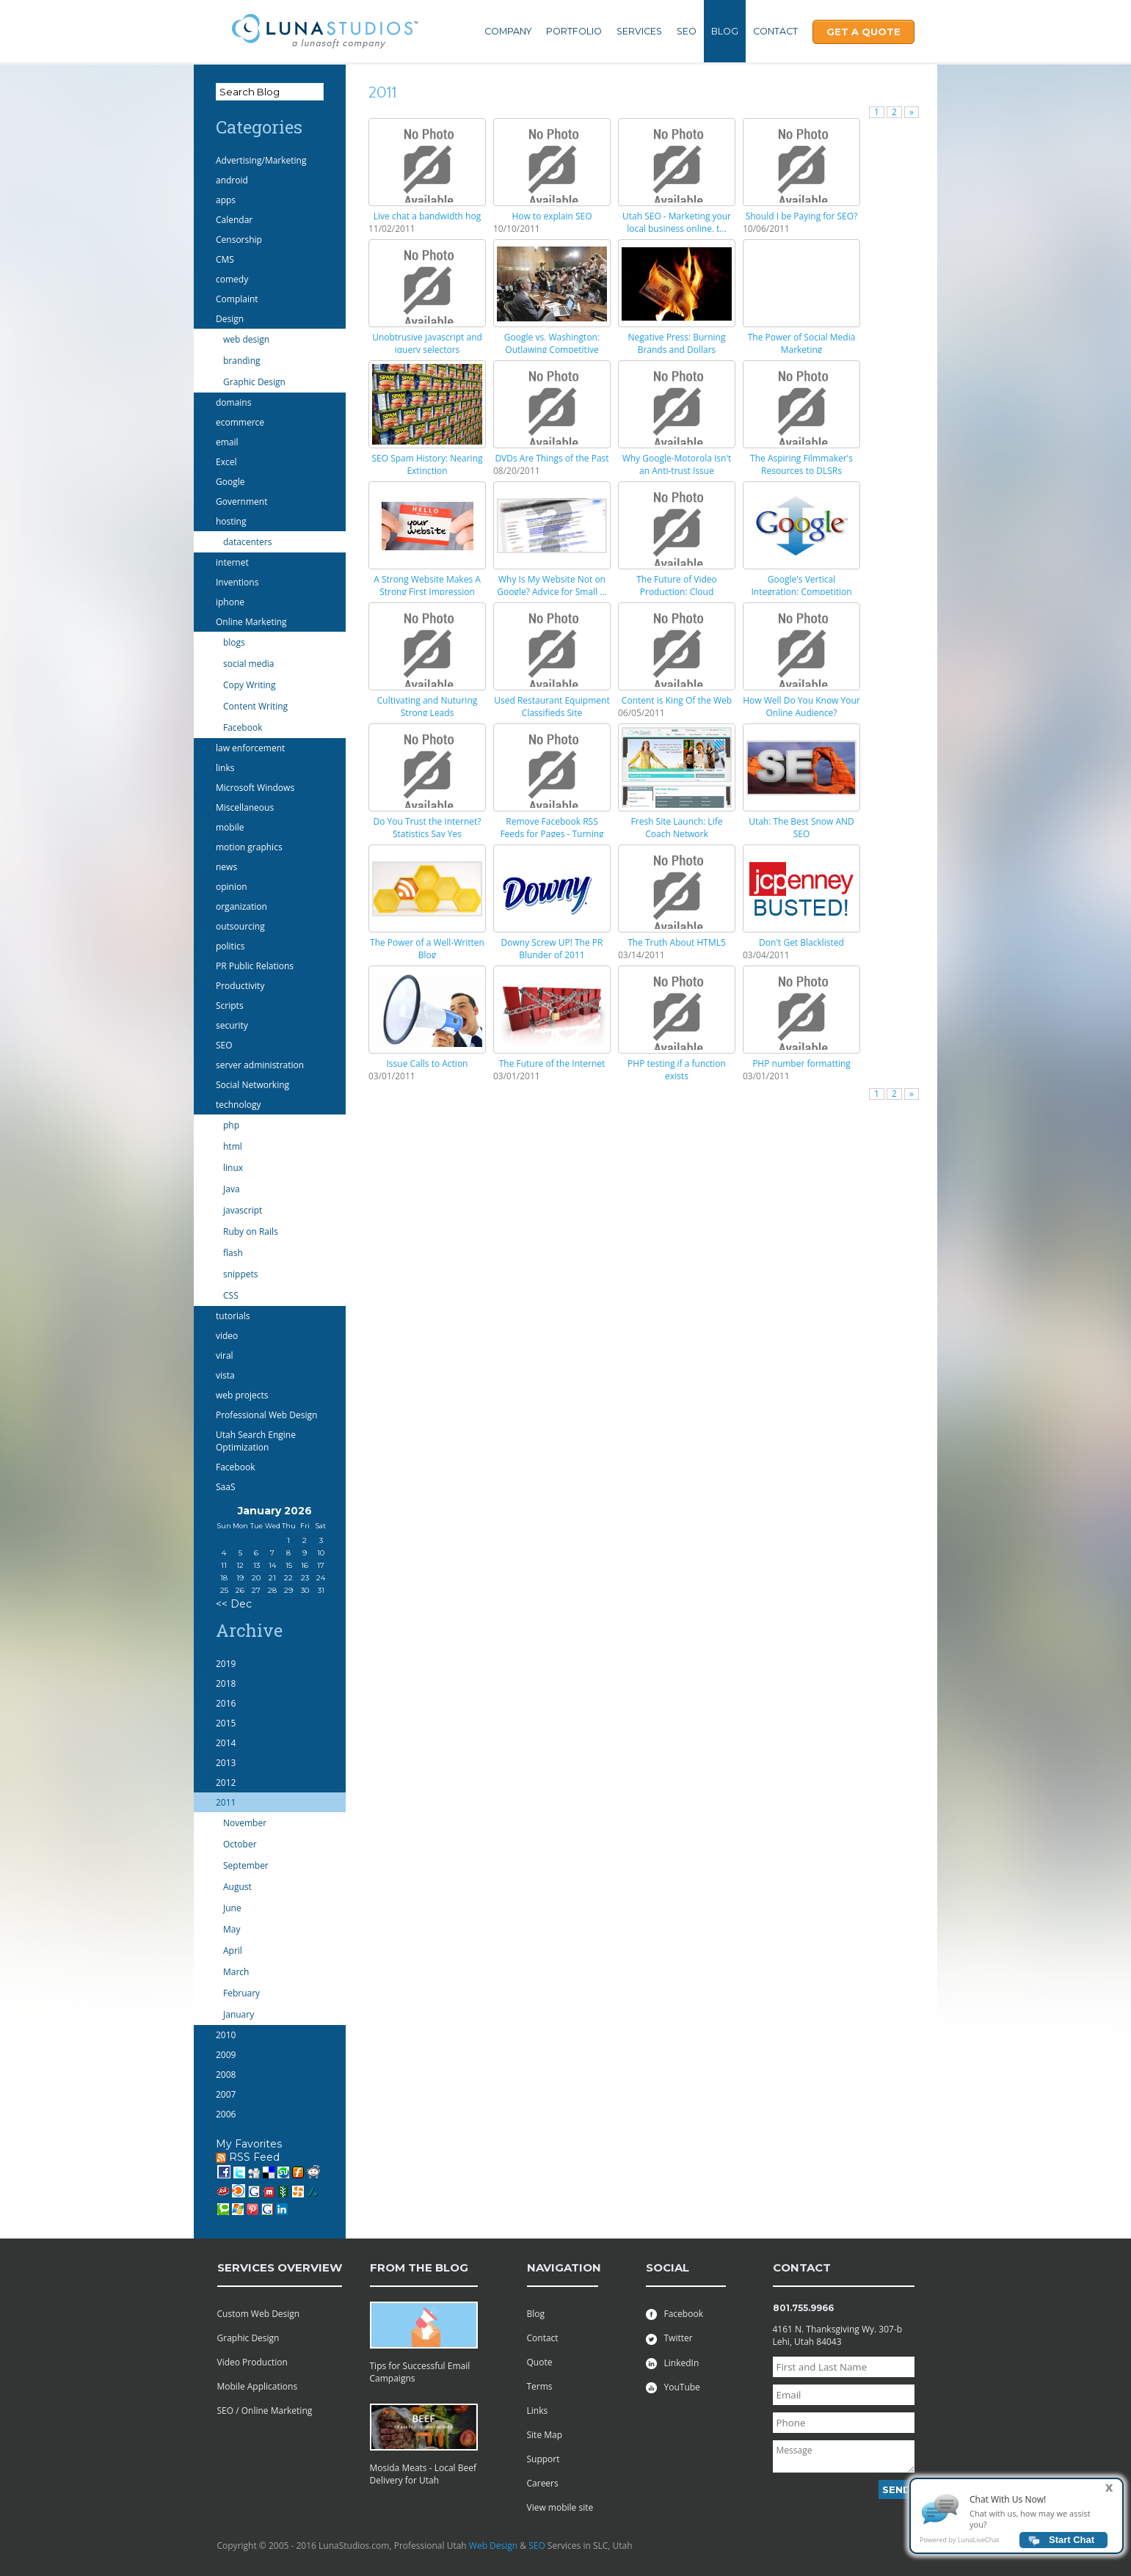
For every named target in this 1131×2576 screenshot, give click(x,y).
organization (241, 906)
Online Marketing (251, 622)
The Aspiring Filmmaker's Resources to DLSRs (801, 464)
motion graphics (249, 847)
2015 (226, 1723)
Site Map (545, 2435)
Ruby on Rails (250, 1231)
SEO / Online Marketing (265, 2410)
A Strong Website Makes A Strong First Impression (427, 585)
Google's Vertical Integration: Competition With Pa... (801, 591)
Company (507, 31)
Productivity (240, 985)
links (225, 768)
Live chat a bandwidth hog (427, 216)
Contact (775, 31)
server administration (260, 1065)
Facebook (242, 727)
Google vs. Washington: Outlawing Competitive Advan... (552, 349)
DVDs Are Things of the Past (551, 458)
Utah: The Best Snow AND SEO (801, 827)
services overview (279, 2267)
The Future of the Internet (552, 1063)
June (232, 1908)
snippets (240, 1274)
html (232, 1146)
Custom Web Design (258, 2313)
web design (246, 339)
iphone (230, 602)
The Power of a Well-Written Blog (427, 948)
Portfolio (574, 31)
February (241, 1993)
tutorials (233, 1316)
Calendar (234, 220)
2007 (226, 2094)
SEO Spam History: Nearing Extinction (426, 464)
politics (230, 946)
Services (639, 31)
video (227, 1335)
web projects (242, 1395)
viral (224, 1355)
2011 (226, 1802)
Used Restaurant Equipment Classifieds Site (551, 706)
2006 (226, 2114)
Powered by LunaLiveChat (959, 2545)
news (226, 867)
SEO (687, 31)
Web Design (493, 2545)
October (240, 1844)
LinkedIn (672, 2363)
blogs (234, 642)
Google (230, 481)
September (246, 1865)
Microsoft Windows (255, 787)
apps (226, 200)
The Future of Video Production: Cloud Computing (676, 591)
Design (230, 319)
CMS (225, 259)
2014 (226, 1743)
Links (537, 2410)
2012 (226, 1782)
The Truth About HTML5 (677, 942)
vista (225, 1375)
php (231, 1125)
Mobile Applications (257, 2386)
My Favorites (249, 2143)
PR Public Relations (255, 966)
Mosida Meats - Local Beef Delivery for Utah (423, 2474)
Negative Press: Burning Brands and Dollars (677, 343)
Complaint (237, 299)
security (232, 1025)
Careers (543, 2483)
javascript (242, 1210)
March (236, 1972)
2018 (226, 1683)
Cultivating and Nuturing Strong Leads (427, 706)
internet (232, 562)
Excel (226, 462)
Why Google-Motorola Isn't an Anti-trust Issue (677, 464)
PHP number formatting (801, 1063)
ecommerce (240, 422)
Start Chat (1071, 2544)
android (232, 180)
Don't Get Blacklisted (801, 942)
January (238, 2014)
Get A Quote (863, 31)
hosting (231, 521)
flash (233, 1253)
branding (242, 360)
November (244, 1823)
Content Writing (255, 706)
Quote (540, 2362)
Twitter (669, 2338)
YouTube (673, 2387)
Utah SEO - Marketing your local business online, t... (676, 222)
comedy (232, 279)
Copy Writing (249, 685)
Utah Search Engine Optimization (256, 1441)
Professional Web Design (266, 1415)
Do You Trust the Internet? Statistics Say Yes (427, 827)
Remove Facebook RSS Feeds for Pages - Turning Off (551, 834)
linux (233, 1167)
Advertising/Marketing (261, 160)
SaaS (226, 1487)
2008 (226, 2074)
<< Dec (234, 1603)
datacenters (247, 542)
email (227, 442)
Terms (540, 2386)
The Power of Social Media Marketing (802, 343)
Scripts (230, 1005)
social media (248, 663)
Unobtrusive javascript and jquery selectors (427, 343)
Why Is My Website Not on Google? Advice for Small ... (552, 585)
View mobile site (560, 2507)
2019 (226, 1663)
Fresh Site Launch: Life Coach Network (677, 827)
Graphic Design (254, 382)
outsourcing (240, 926)
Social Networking (252, 1085)
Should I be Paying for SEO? (802, 216)
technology (238, 1104)
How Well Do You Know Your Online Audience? (801, 706)
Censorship (239, 239)
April (232, 1950)
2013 (226, 1762)
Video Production (252, 2362)
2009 (226, 2054)
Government (241, 501)
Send (896, 2489)
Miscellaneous (245, 807)
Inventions (237, 582)
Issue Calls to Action (427, 1063)
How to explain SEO (552, 216)
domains (233, 402)
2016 (226, 1703)
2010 (226, 2035)
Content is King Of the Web (677, 700)
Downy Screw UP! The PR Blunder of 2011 (552, 948)
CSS (231, 1295)
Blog (724, 31)
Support (543, 2459)
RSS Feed (248, 2157)
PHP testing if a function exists (677, 1069)
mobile (230, 827)
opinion (231, 886)
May (231, 1929)
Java (231, 1189)
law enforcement (250, 748)
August (237, 1886)
